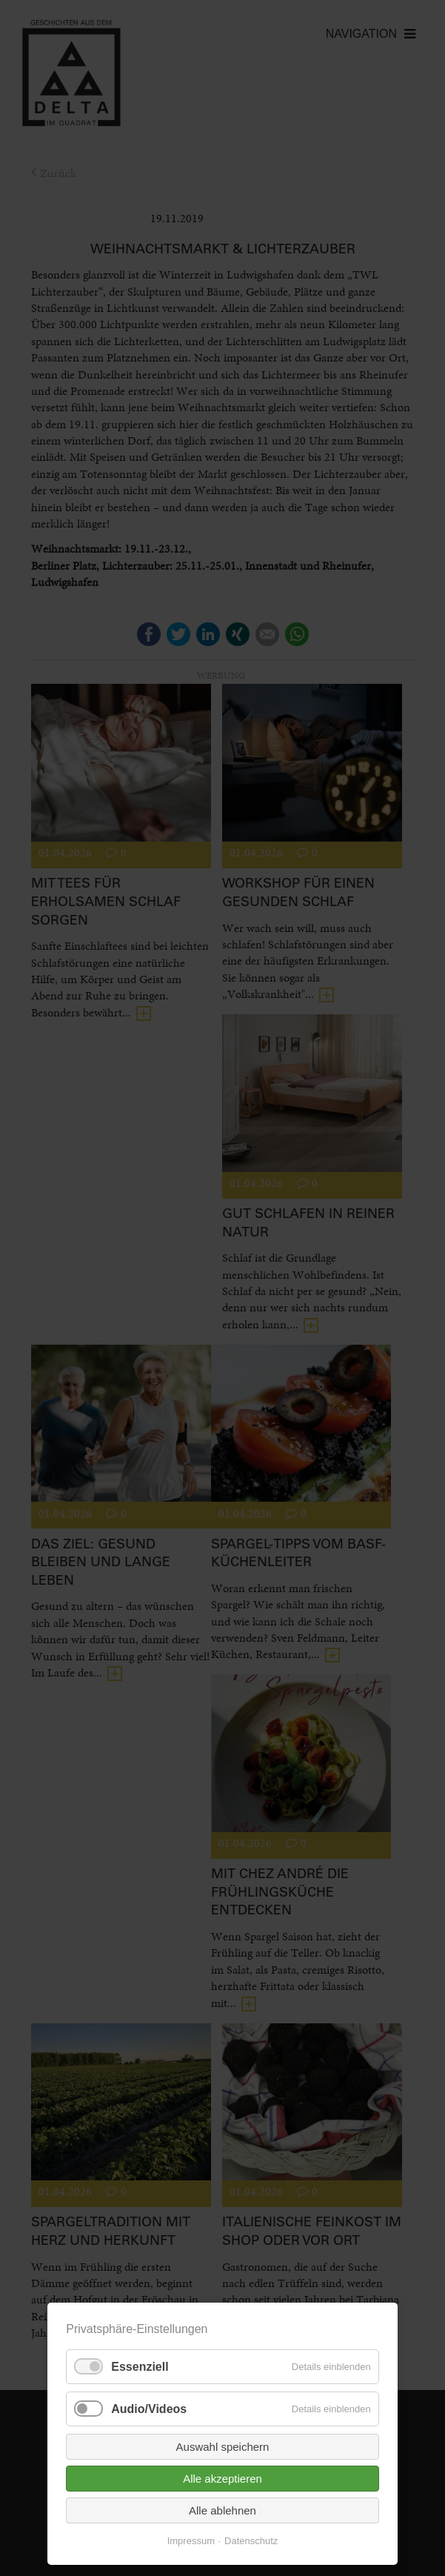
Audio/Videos (149, 2409)
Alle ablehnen (222, 2510)
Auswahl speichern (223, 2446)
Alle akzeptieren (222, 2478)
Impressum (191, 2541)
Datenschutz (251, 2541)
